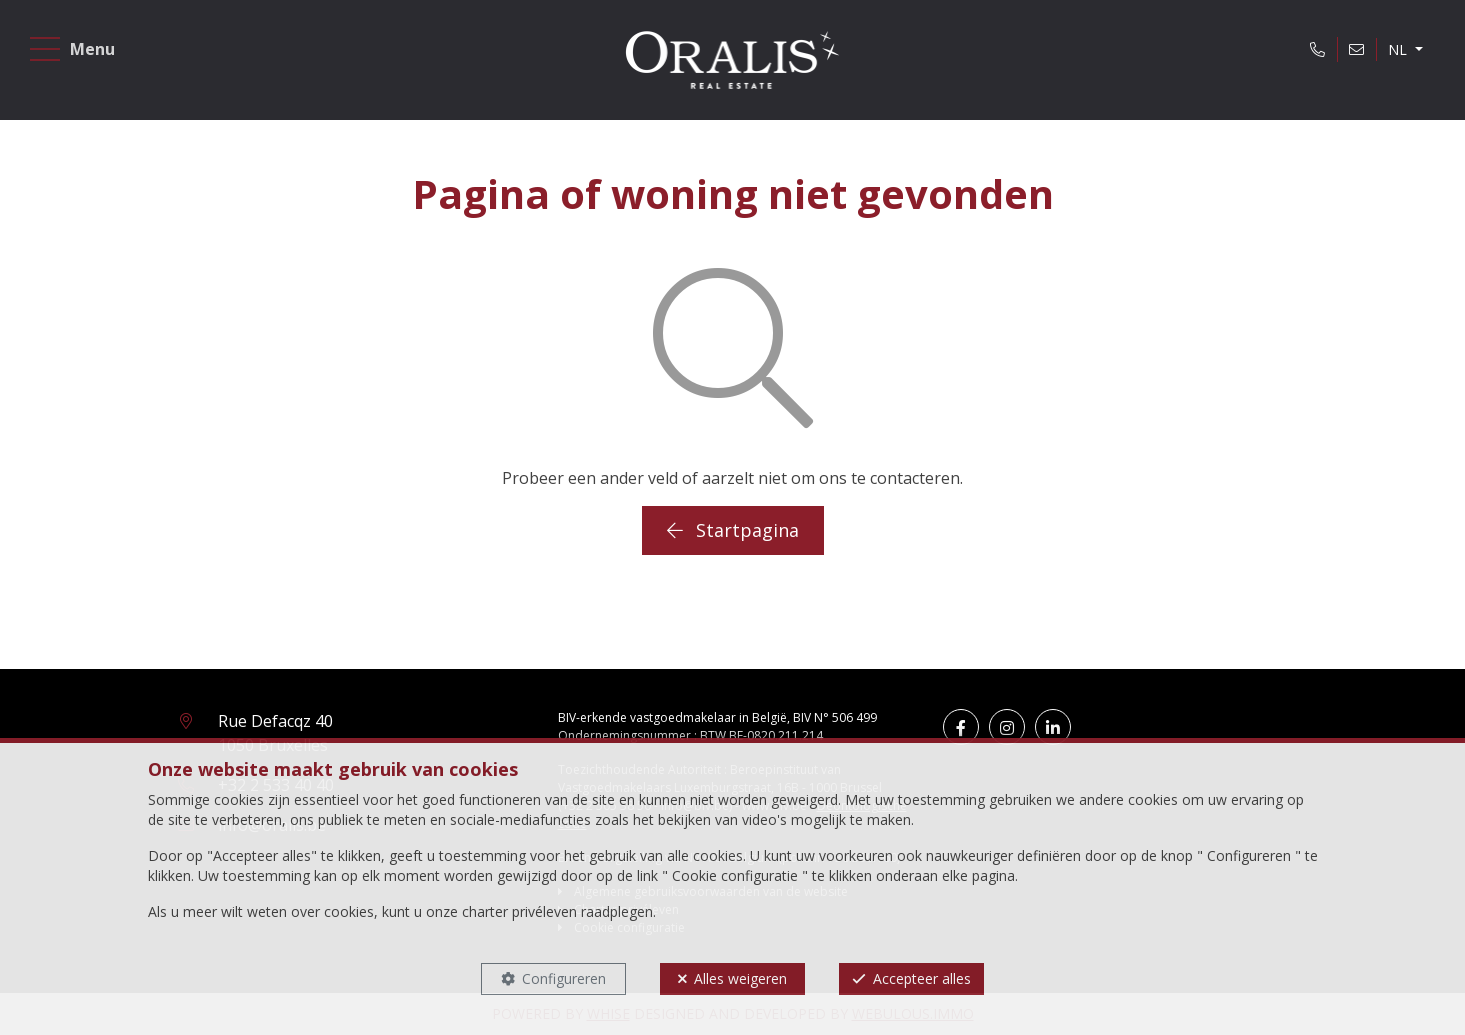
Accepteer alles (922, 978)
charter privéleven (519, 911)
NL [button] (1394, 53)
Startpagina (733, 530)
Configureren (564, 978)
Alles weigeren (740, 978)
